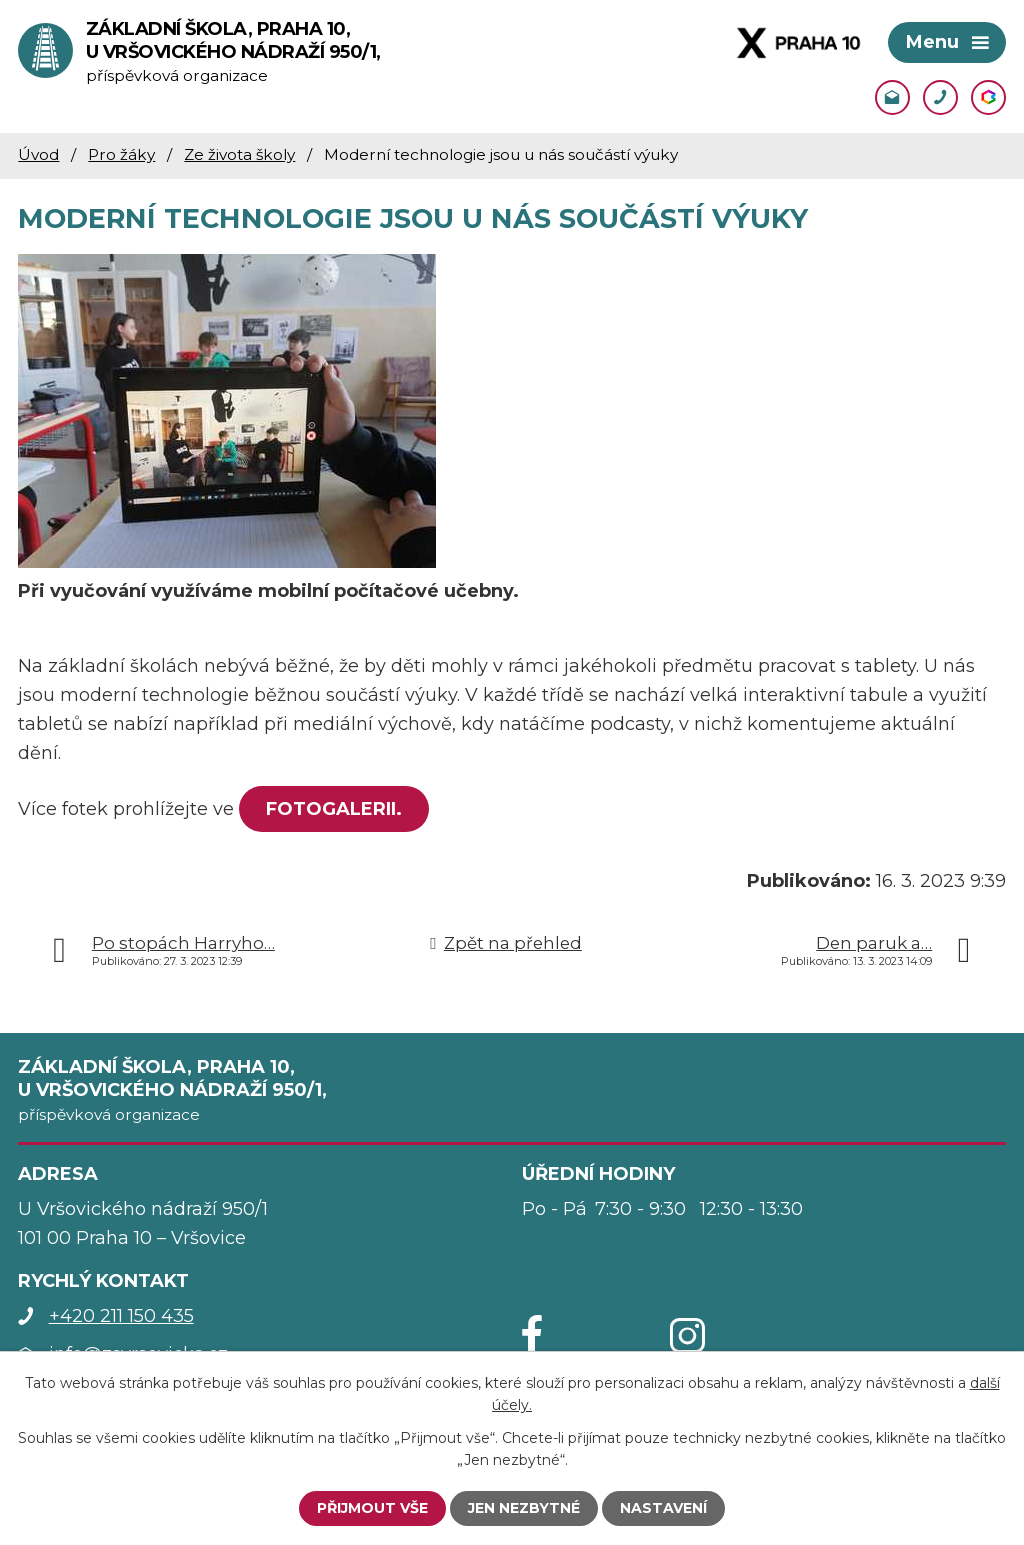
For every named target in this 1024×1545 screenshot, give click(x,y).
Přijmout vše (372, 1508)
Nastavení (663, 1508)
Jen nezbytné (524, 1508)
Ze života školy (239, 154)
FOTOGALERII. (334, 809)
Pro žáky (121, 154)
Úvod (38, 154)
